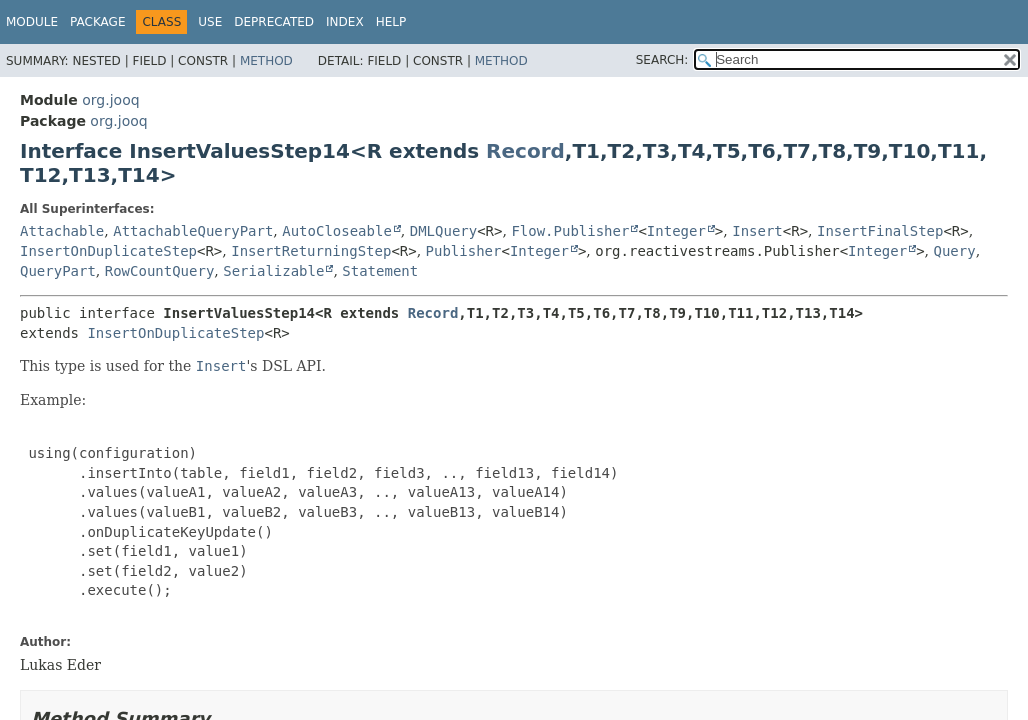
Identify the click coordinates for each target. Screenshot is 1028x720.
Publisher (464, 251)
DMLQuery (443, 231)
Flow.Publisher (570, 231)
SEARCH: (662, 60)
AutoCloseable (337, 231)
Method (266, 61)
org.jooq (110, 100)
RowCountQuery (160, 271)
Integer (676, 231)
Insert (757, 231)
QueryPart (58, 271)
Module (32, 22)
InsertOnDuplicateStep (108, 251)
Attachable (62, 231)
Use (210, 22)
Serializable (273, 271)
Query (954, 251)
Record (525, 151)
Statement (380, 271)
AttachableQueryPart (193, 231)
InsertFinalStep (880, 231)
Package (97, 22)
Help (391, 22)
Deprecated (274, 22)
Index (345, 22)
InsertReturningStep (311, 251)
